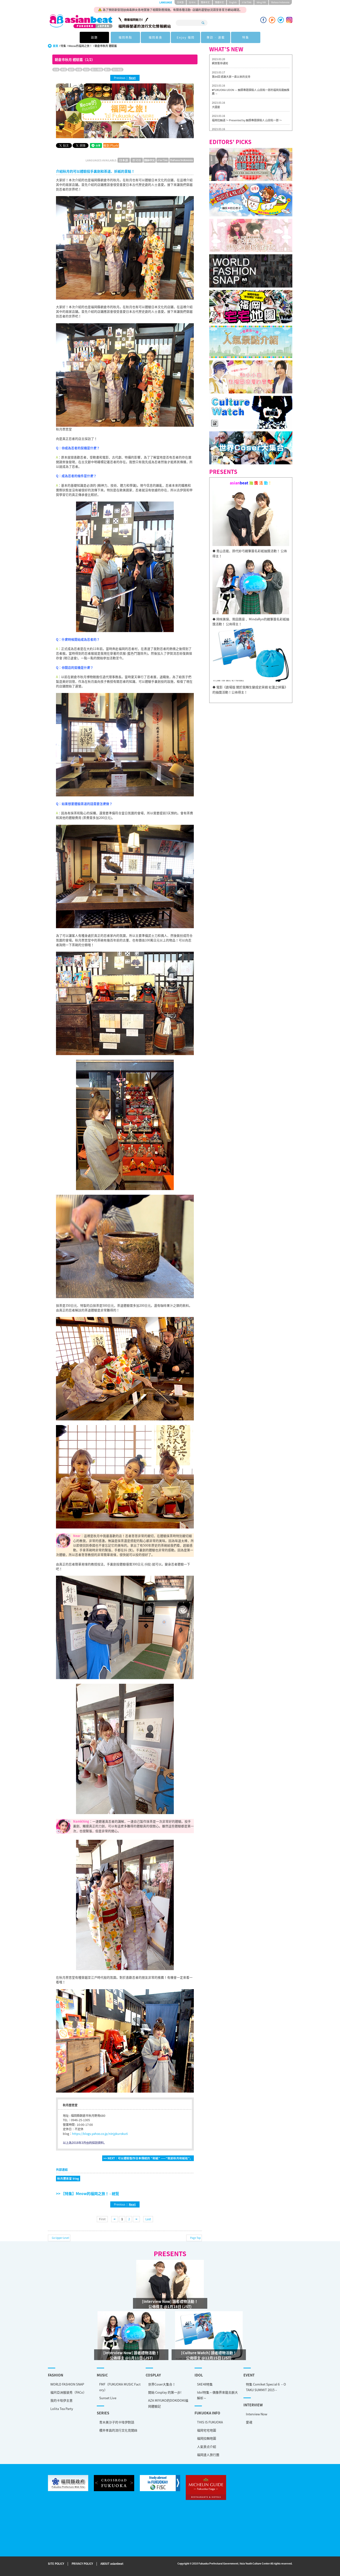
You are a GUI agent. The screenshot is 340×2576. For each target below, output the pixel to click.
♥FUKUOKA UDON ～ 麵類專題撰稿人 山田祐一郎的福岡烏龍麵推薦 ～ (251, 92)
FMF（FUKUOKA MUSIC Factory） (120, 2387)
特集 (245, 37)
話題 (94, 37)
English (233, 2)
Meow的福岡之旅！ (80, 46)
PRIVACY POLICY (82, 2564)
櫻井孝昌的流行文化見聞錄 (118, 2430)
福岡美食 (155, 37)
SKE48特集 (205, 2384)
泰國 (63, 69)
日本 (56, 69)
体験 (78, 69)
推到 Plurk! (111, 145)
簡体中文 (205, 2)
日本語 (180, 2)
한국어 (192, 2)
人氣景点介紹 (206, 2446)
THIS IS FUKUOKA (210, 2422)
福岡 (71, 69)
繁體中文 (219, 2)
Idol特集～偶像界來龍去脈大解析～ (217, 2395)
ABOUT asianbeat (111, 2564)
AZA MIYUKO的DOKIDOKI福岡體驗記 (168, 2403)
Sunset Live (107, 2398)
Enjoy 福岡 (186, 37)
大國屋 (216, 107)
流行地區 (117, 69)
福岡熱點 (125, 37)
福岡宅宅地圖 (206, 2430)
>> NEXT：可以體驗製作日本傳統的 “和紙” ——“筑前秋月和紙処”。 (148, 2158)
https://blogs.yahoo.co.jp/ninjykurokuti (100, 2133)
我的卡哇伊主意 (61, 2400)
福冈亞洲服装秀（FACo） (68, 2392)
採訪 (86, 69)
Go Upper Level (60, 2238)
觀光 (107, 69)
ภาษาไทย (246, 2)
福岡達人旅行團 (208, 2454)
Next (132, 78)
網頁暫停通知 (220, 63)
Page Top (195, 2238)
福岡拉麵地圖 (206, 2438)
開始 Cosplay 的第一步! (164, 2392)
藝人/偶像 (96, 69)
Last (148, 2219)
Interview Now (256, 2414)
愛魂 (249, 2422)
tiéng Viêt (261, 2)
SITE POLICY (56, 2564)
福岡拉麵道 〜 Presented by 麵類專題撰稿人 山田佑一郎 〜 (247, 120)
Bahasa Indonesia (280, 2)
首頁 (55, 46)
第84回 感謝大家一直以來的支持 (231, 77)
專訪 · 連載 (216, 37)
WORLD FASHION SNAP (67, 2384)
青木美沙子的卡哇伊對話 (116, 2422)
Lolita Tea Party (61, 2408)
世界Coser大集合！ (161, 2384)
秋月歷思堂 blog (68, 2178)
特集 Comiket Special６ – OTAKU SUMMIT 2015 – (266, 2387)
